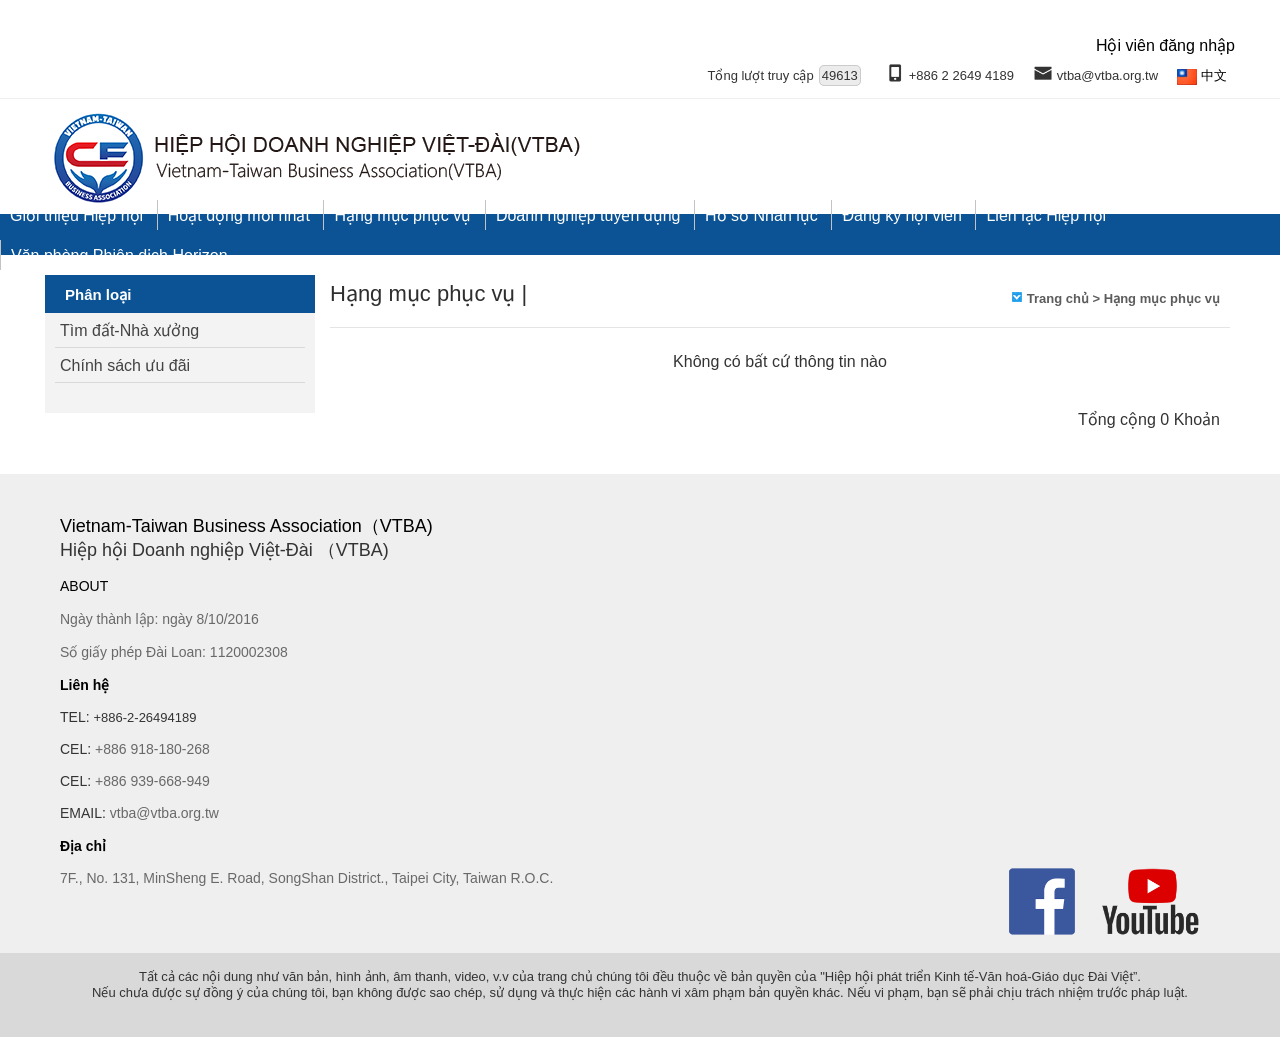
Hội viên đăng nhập (1165, 45)
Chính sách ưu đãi (125, 365)
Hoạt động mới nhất (239, 215)
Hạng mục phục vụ (402, 215)
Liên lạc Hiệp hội (1046, 215)
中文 (1214, 75)
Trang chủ (1058, 298)
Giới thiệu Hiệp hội (76, 215)
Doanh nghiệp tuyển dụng (588, 215)
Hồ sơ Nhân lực (761, 215)
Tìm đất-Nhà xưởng (129, 330)
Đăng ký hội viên (901, 215)
